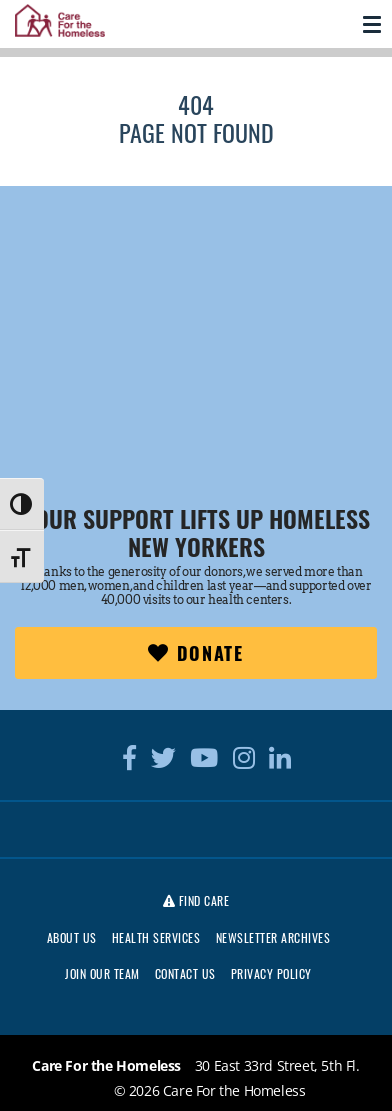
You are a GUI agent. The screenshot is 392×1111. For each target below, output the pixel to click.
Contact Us (185, 973)
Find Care (196, 900)
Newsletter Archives (273, 937)
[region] (196, 317)
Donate (196, 653)
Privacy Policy (271, 973)
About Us (72, 937)
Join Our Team (102, 973)
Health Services (156, 937)
